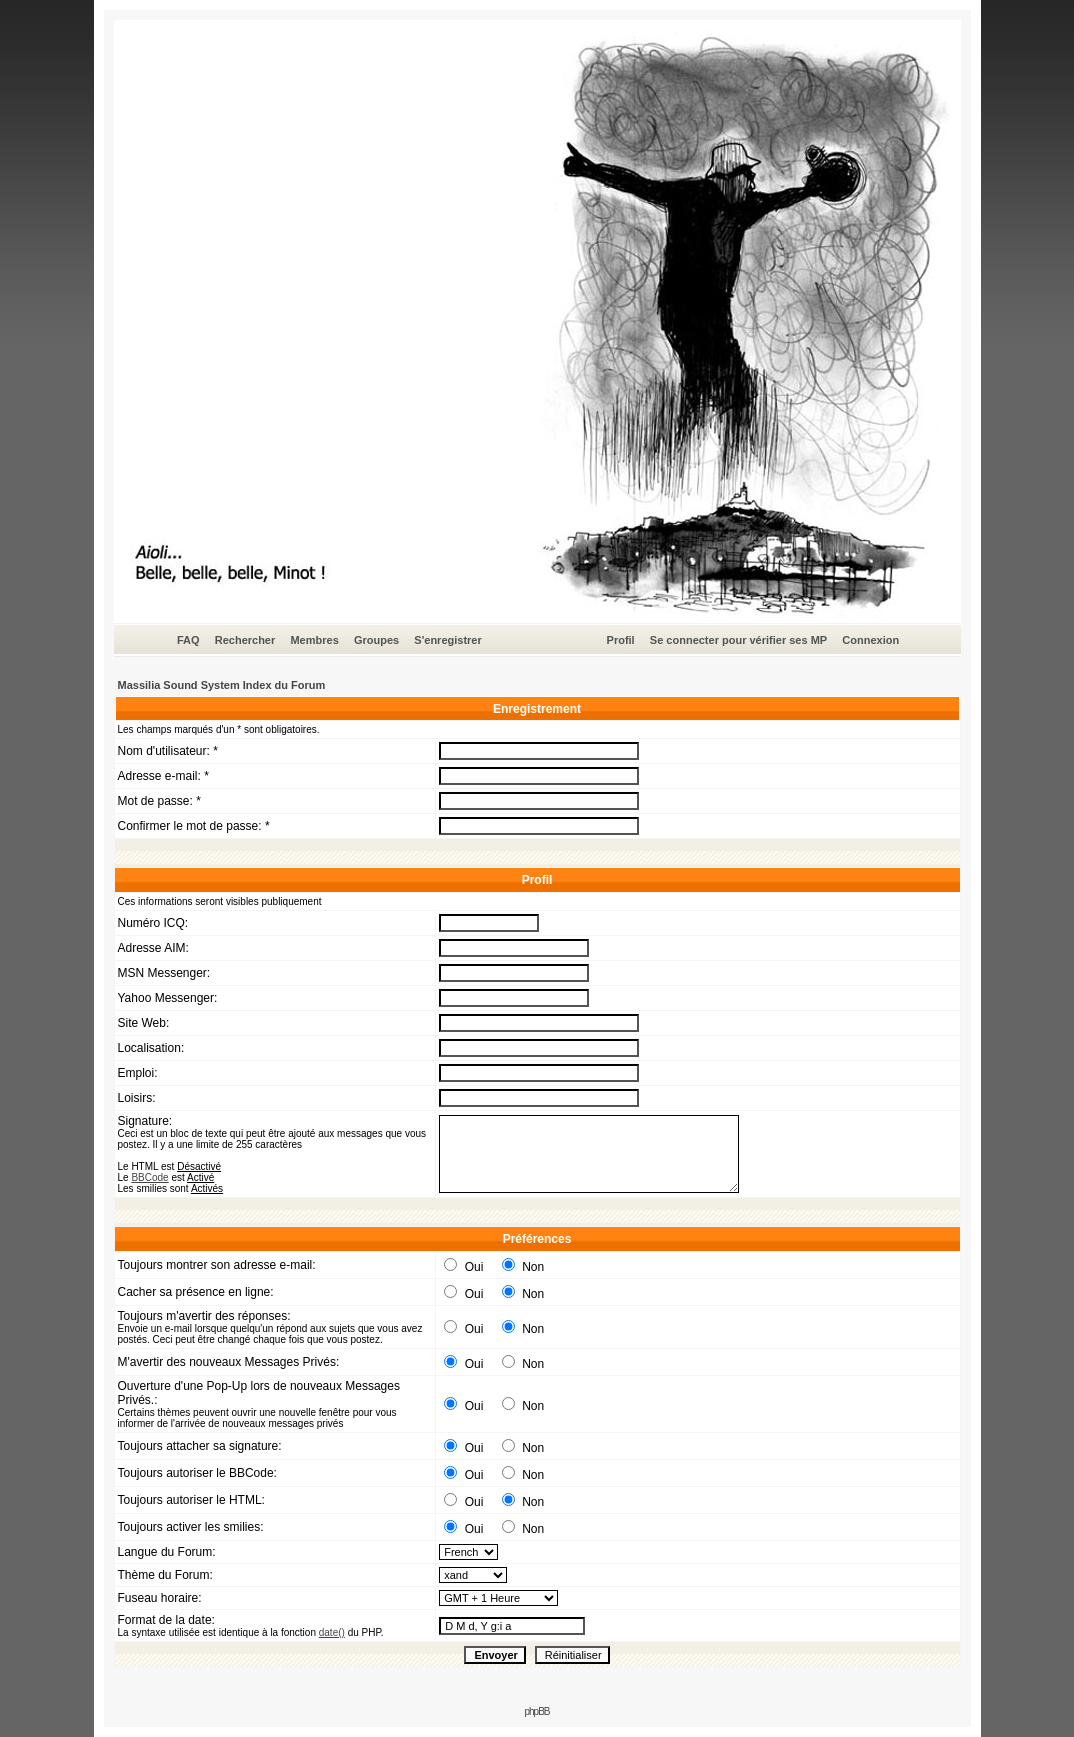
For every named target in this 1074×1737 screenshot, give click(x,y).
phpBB (536, 1711)
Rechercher (245, 640)
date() (332, 1632)
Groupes (376, 640)
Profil (621, 640)
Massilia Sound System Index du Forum (222, 685)
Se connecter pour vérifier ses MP (738, 640)
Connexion (870, 640)
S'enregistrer (447, 640)
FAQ (188, 640)
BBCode (149, 1177)
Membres (314, 640)
